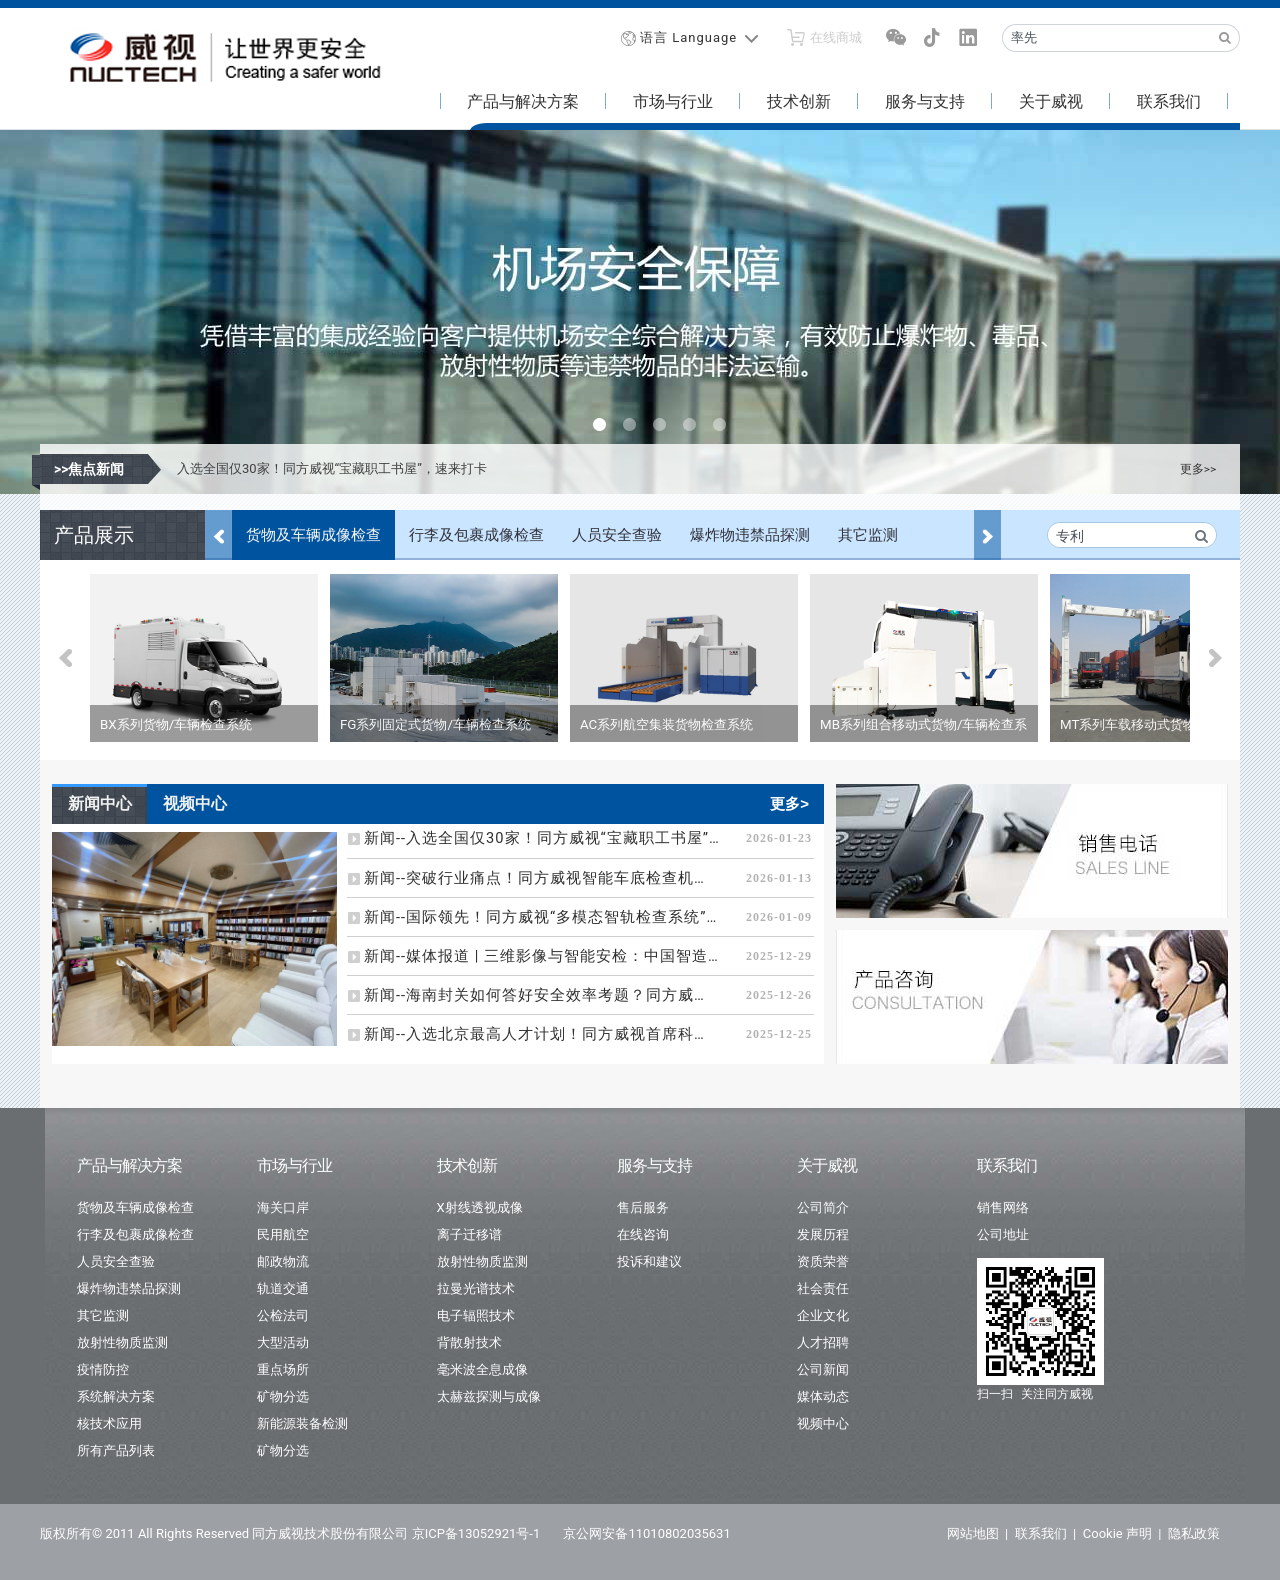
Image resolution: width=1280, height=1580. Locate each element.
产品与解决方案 (523, 101)
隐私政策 (1194, 1533)
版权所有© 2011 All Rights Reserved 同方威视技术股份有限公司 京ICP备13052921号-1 (290, 1533)
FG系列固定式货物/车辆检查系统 (435, 724)
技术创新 (799, 101)
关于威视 (1051, 101)
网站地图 (973, 1533)
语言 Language (688, 37)
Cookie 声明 (1117, 1533)
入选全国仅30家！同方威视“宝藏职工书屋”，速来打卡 (332, 468)
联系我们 (1169, 101)
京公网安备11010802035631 (646, 1533)
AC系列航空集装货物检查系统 (666, 724)
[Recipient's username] (1107, 38)
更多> (789, 803)
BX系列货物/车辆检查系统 (176, 724)
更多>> (1198, 469)
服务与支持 (925, 101)
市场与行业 (673, 101)
